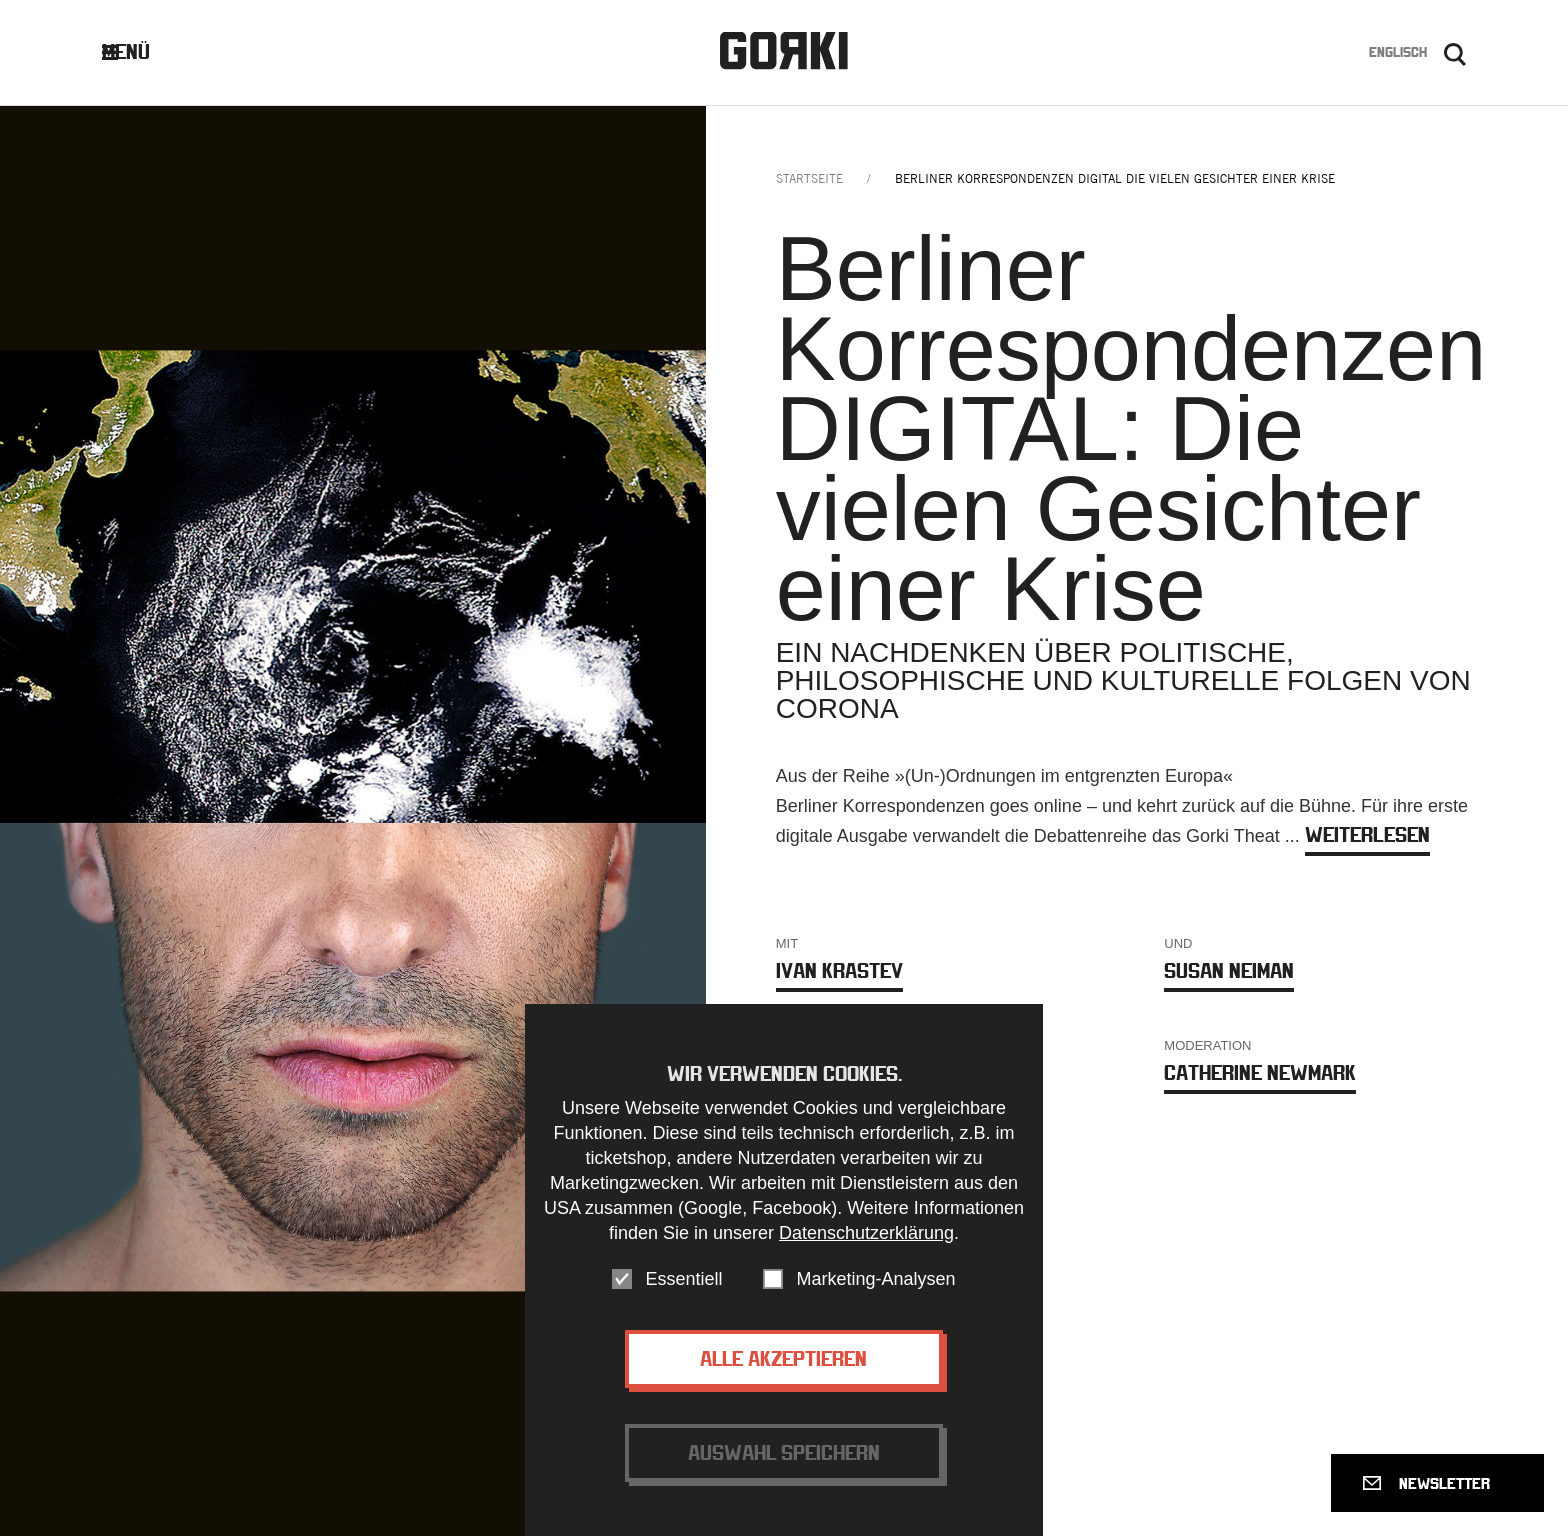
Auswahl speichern (784, 1458)
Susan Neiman (1229, 970)
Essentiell (683, 1285)
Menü (141, 51)
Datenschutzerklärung (866, 1239)
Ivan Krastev (839, 970)
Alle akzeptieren (783, 1364)
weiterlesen (1367, 834)
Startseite (809, 178)
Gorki (784, 50)
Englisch (1398, 52)
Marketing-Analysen (875, 1285)
